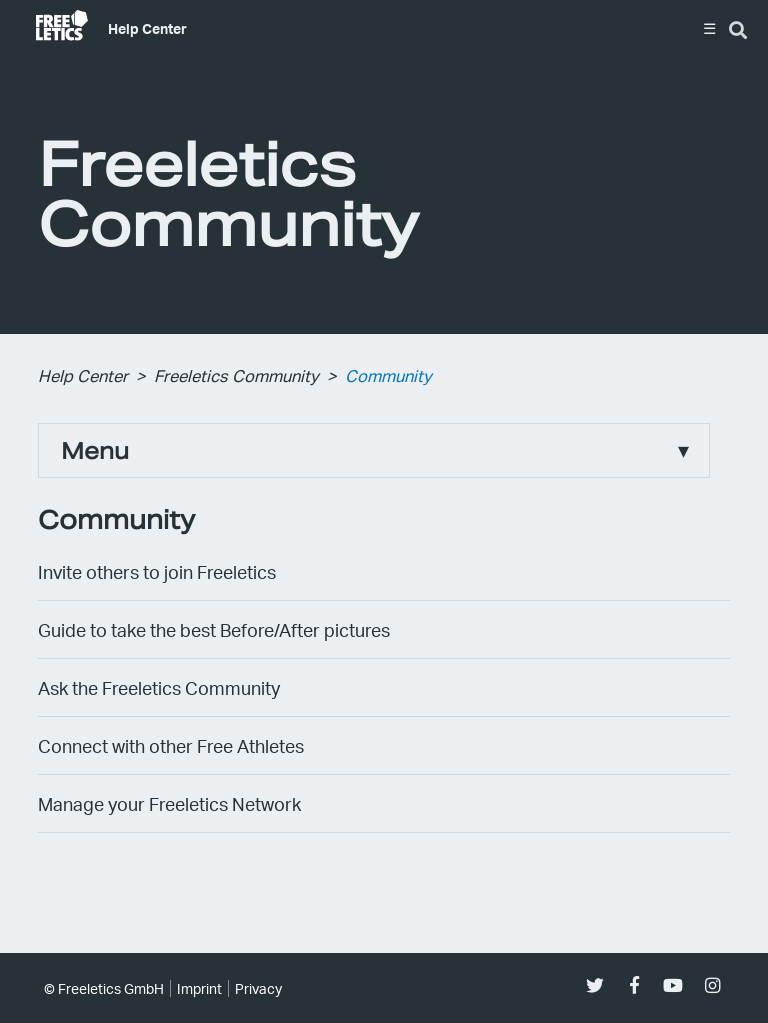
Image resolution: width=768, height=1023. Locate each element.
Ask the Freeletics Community (159, 687)
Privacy (258, 988)
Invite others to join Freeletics (157, 571)
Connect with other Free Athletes (171, 745)
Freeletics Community (236, 375)
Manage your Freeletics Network (169, 803)
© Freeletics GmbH (104, 988)
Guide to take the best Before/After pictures (214, 629)
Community (388, 375)
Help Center (147, 28)
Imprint (199, 988)
